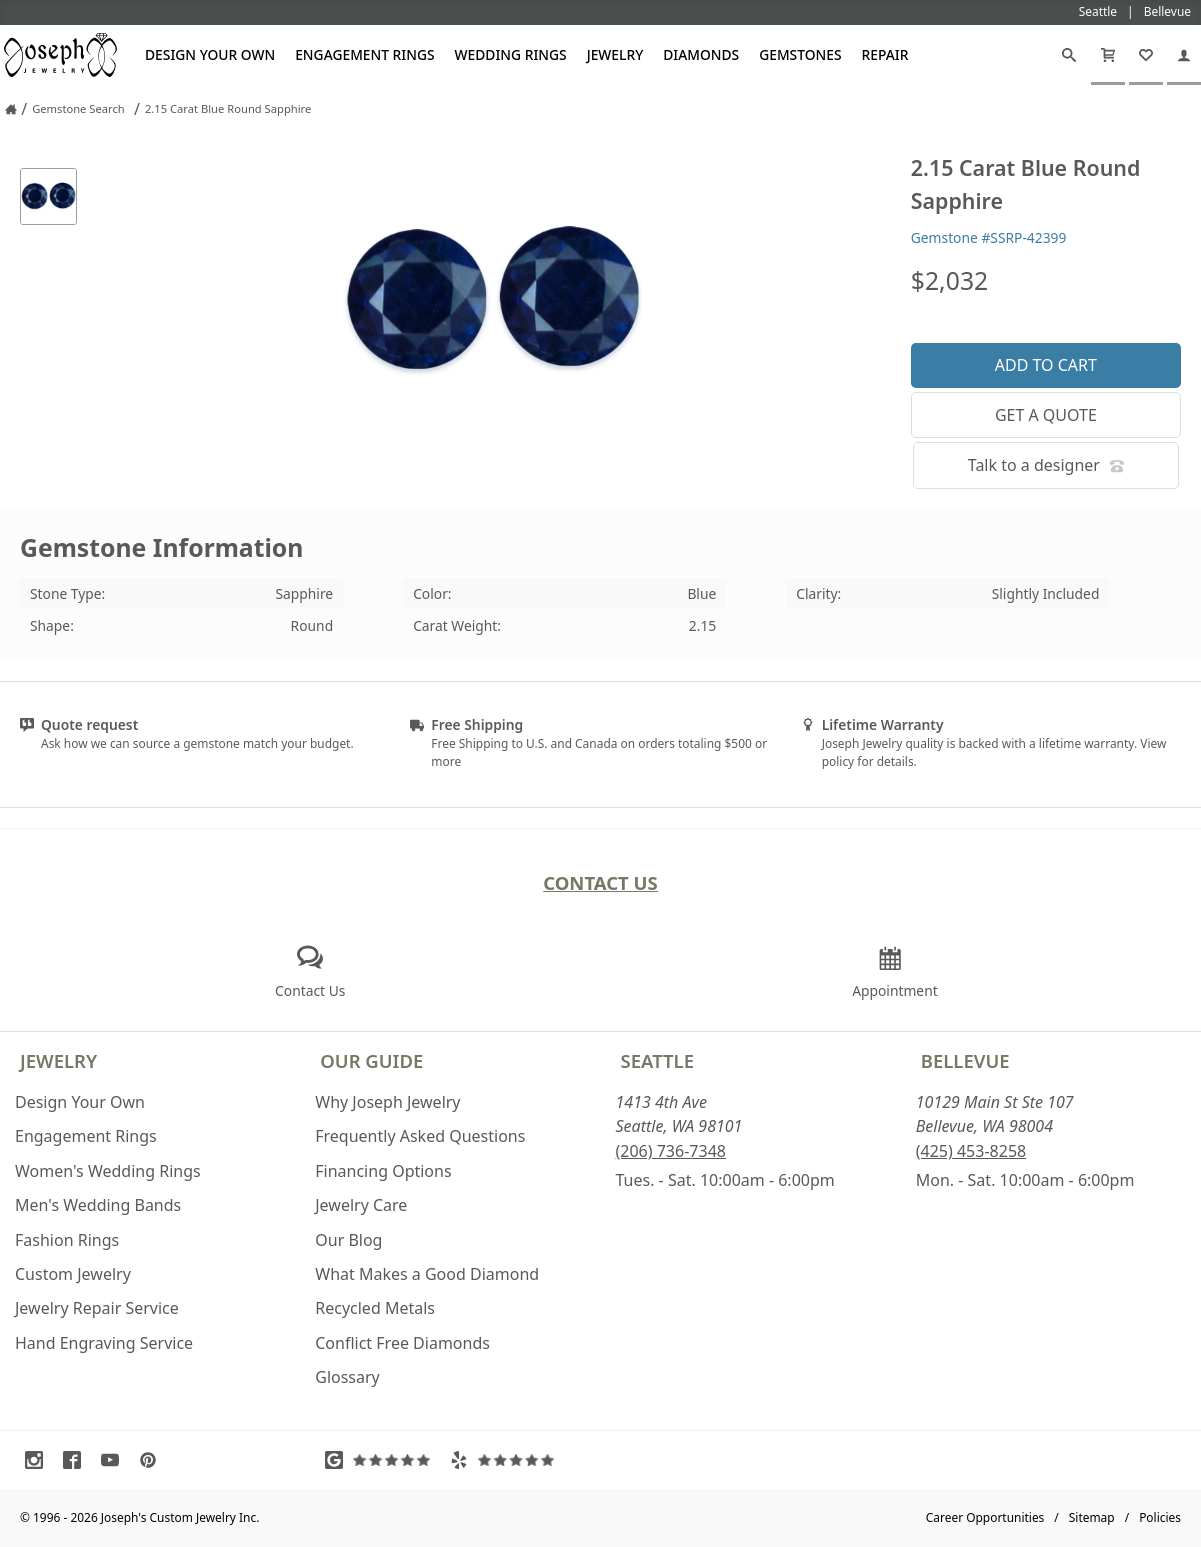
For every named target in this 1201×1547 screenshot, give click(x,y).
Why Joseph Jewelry (387, 1102)
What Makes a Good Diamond (427, 1274)
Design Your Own (210, 54)
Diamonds (701, 54)
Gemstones (800, 54)
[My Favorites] (1146, 55)
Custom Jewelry (73, 1274)
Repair (885, 54)
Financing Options (383, 1171)
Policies (1160, 1517)
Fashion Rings (67, 1240)
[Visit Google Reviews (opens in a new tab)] (382, 1460)
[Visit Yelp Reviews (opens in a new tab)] (507, 1460)
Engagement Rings (364, 54)
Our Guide (371, 1060)
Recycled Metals (375, 1308)
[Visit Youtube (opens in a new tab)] (115, 1460)
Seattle (657, 1060)
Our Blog (348, 1240)
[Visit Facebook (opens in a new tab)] (77, 1460)
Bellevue (965, 1060)
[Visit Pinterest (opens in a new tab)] (153, 1460)
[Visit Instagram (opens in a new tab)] (39, 1460)
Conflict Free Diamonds (402, 1343)
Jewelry (615, 54)
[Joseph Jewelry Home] (11, 109)
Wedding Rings (511, 54)
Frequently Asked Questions (420, 1136)
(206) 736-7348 (671, 1151)
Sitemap (1092, 1517)
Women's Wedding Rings (108, 1171)
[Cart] (1108, 55)
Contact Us (600, 882)
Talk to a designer (1046, 465)
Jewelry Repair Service (97, 1308)
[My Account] (1184, 55)
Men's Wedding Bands (98, 1205)
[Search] (1069, 55)
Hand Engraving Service (104, 1343)
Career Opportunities (985, 1517)
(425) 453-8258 (971, 1151)
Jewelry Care (361, 1205)
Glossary (347, 1377)
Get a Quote (1046, 415)
